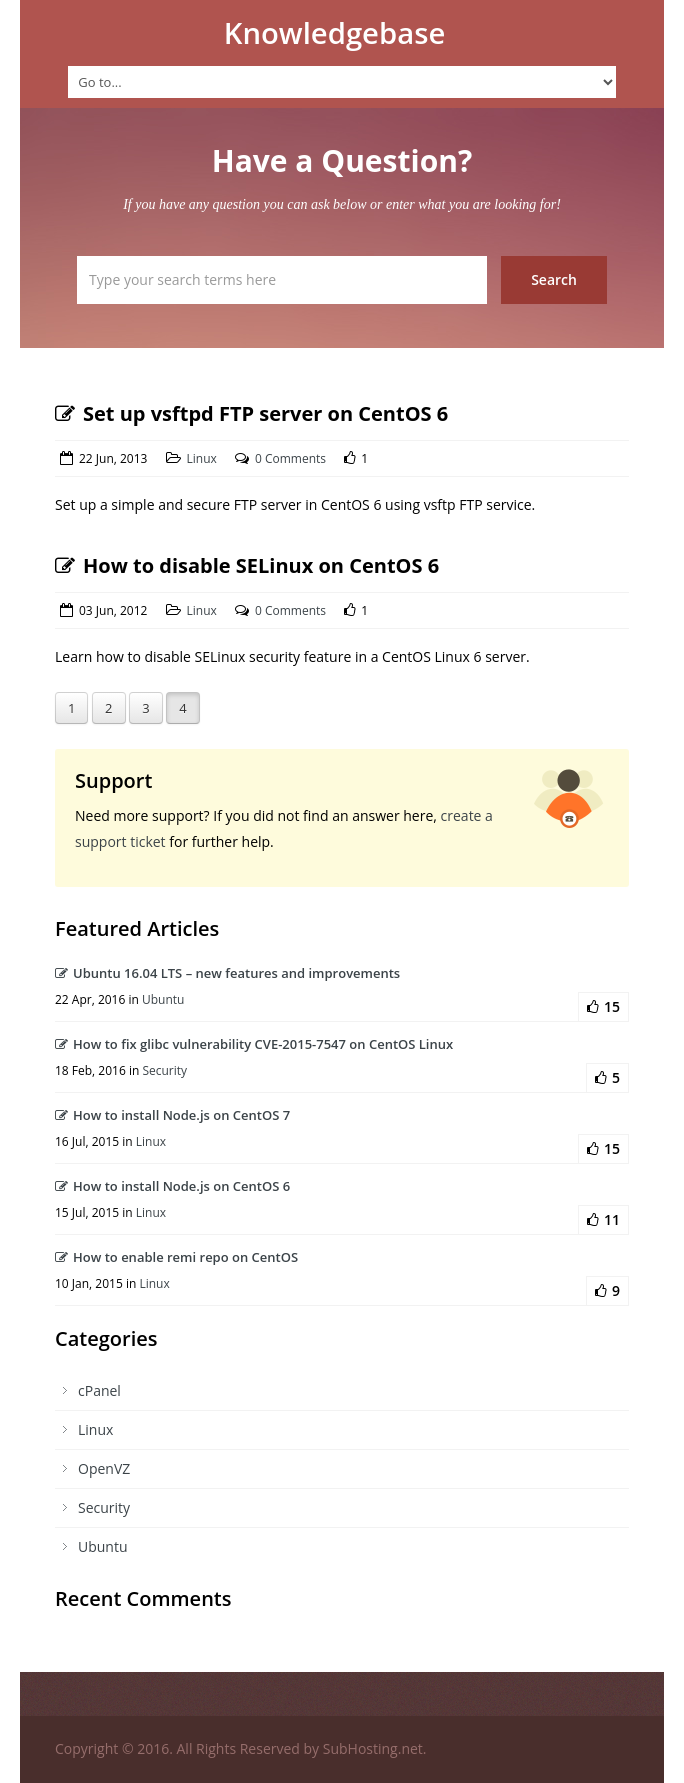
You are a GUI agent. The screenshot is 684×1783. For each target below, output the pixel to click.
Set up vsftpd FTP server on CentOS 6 (251, 413)
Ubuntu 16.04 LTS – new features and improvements (227, 973)
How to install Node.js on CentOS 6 (172, 1186)
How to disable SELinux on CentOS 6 (247, 565)
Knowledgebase (335, 33)
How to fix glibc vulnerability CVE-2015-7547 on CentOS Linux (254, 1044)
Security (164, 1070)
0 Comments (290, 458)
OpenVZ (104, 1468)
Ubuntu (163, 999)
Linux (202, 458)
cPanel (99, 1390)
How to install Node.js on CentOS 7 (172, 1115)
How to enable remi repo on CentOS (176, 1257)
